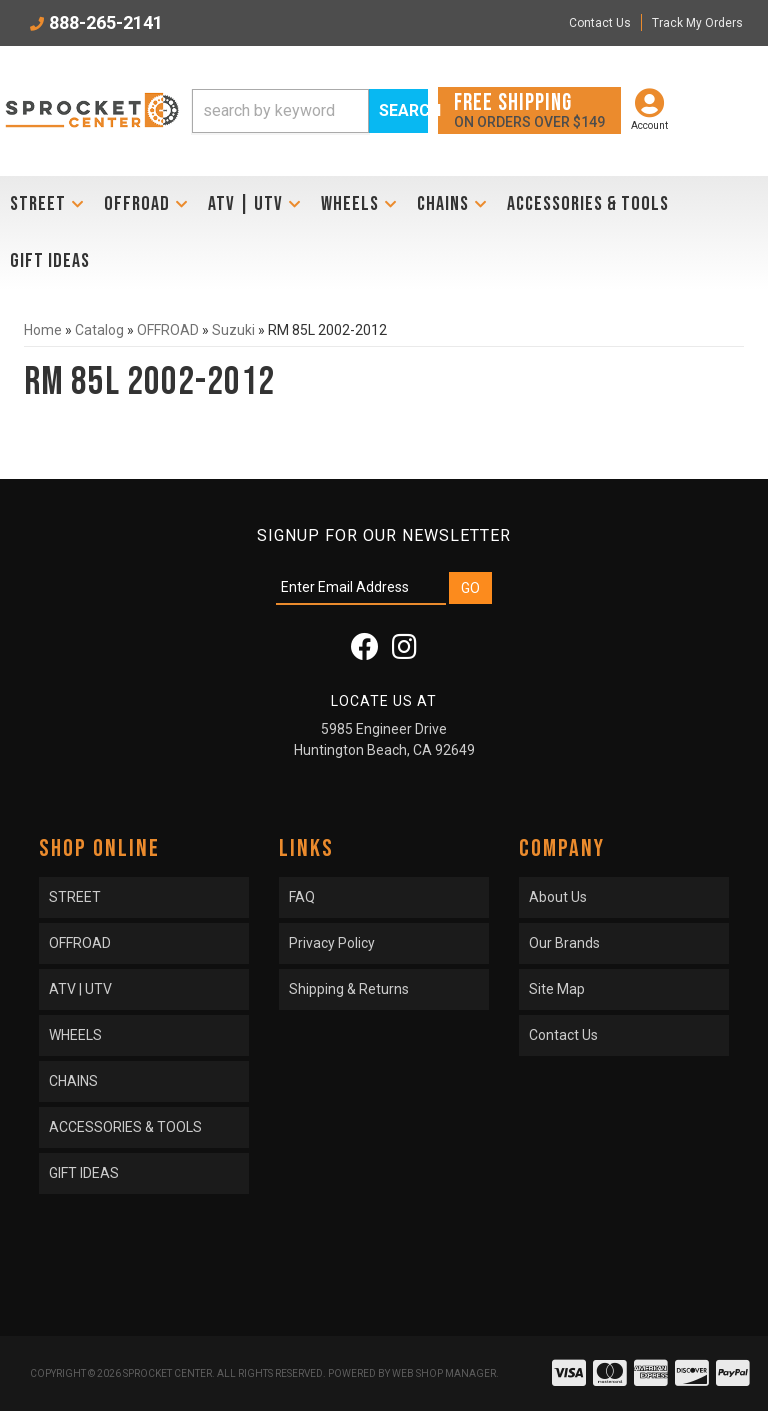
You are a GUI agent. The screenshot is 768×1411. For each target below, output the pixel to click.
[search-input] (280, 111)
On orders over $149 (529, 109)
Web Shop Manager (444, 1373)
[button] (310, 111)
